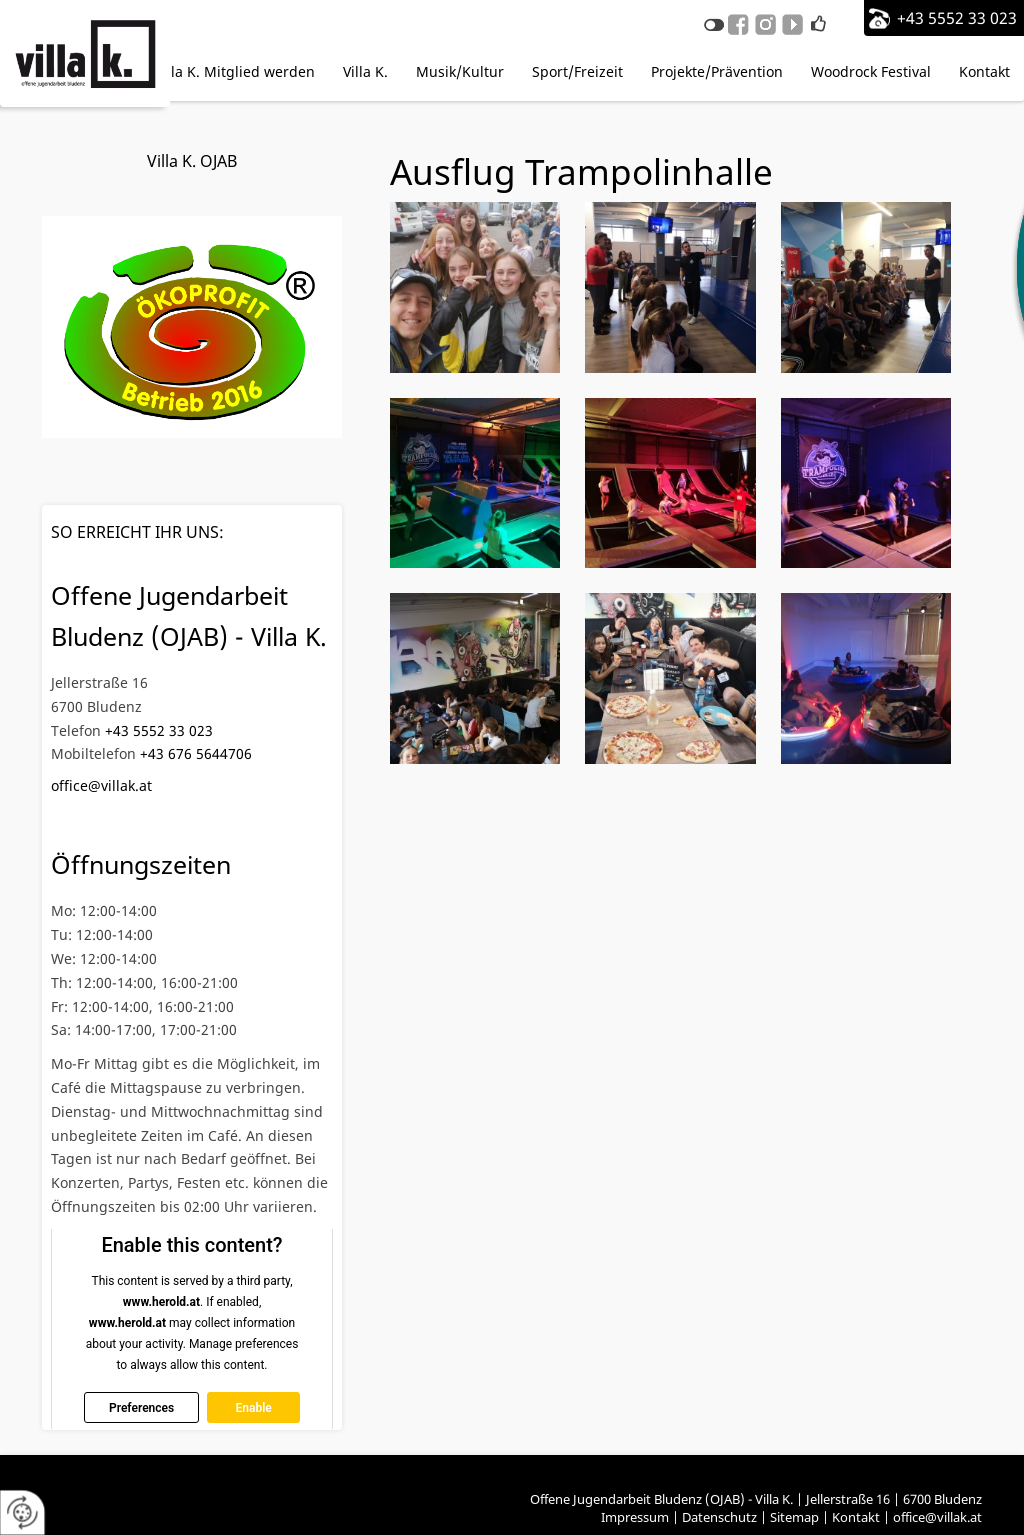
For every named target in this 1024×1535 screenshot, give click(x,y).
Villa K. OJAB (192, 161)
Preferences (141, 1407)
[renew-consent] (22, 1512)
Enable (253, 1407)
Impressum (635, 1517)
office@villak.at (101, 785)
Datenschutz (719, 1517)
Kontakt (856, 1517)
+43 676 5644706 (196, 753)
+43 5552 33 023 (957, 18)
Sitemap (794, 1517)
